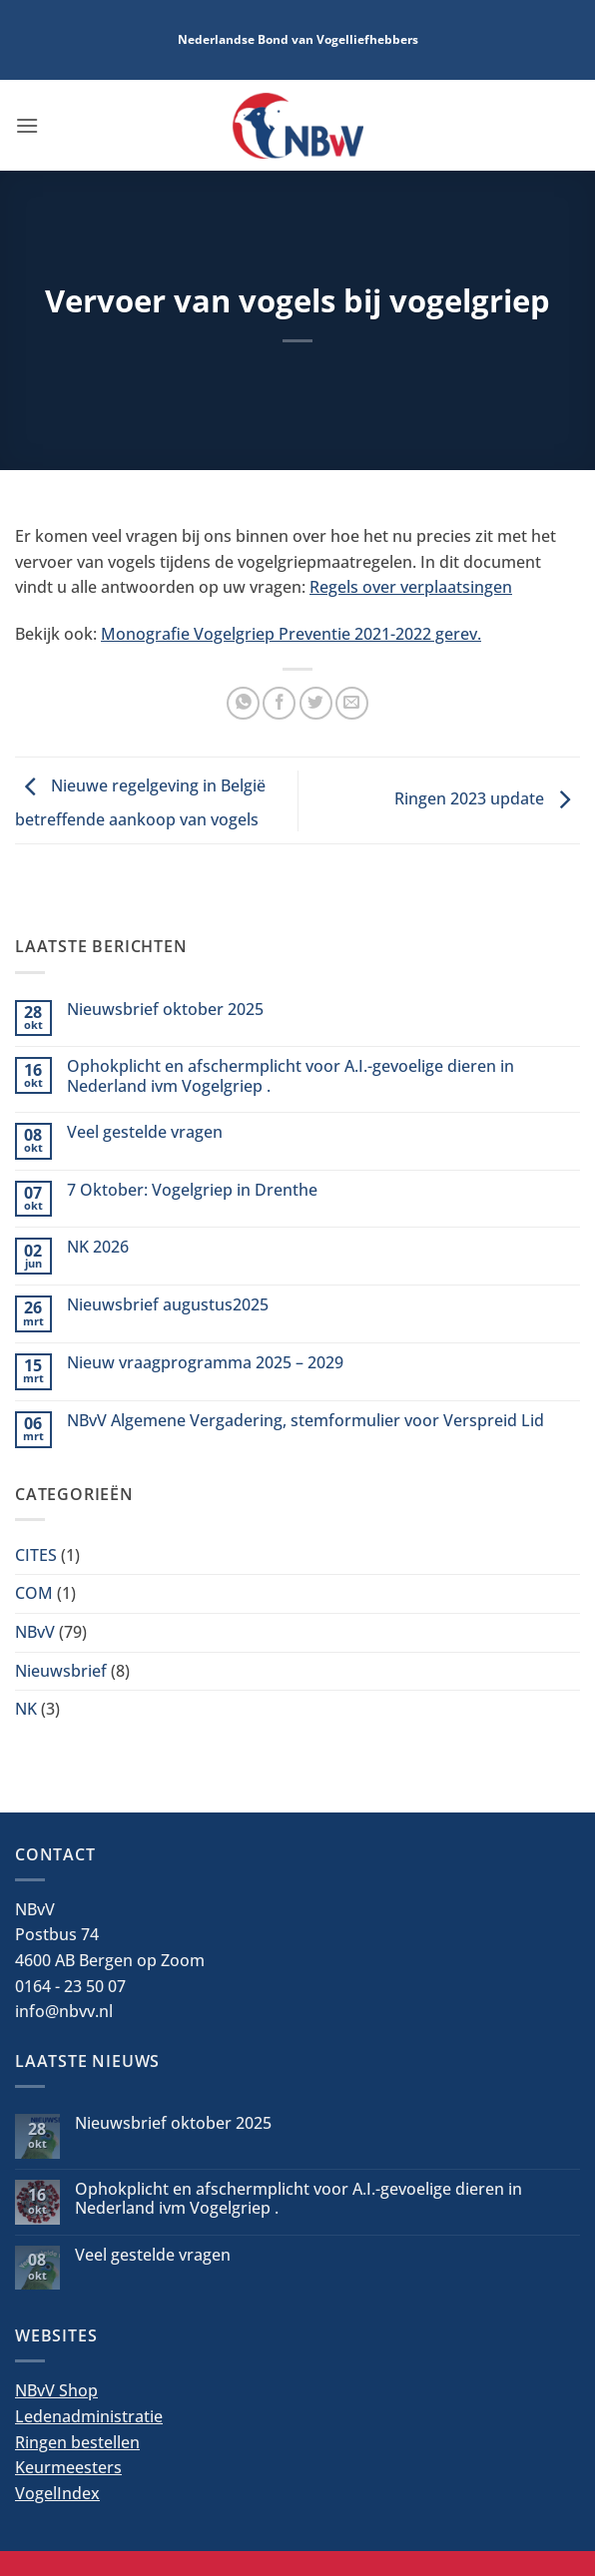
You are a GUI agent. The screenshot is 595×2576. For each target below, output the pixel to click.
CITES (36, 1555)
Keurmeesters (68, 2467)
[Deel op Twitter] (315, 703)
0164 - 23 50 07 (70, 1986)
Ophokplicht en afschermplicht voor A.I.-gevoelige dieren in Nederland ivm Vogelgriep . (290, 1076)
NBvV (35, 1632)
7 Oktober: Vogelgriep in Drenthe (192, 1190)
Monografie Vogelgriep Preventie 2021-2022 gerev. (291, 634)
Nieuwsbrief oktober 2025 (165, 1009)
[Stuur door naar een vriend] (351, 703)
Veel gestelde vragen (145, 1132)
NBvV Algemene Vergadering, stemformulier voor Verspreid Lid (305, 1420)
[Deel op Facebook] (279, 703)
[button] (27, 125)
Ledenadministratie (89, 2416)
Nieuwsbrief (61, 1671)
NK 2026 (98, 1247)
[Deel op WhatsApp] (243, 703)
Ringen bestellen (77, 2442)
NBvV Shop (56, 2390)
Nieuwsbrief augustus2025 (168, 1304)
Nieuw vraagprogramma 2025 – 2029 (205, 1362)
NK (26, 1709)
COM (34, 1593)
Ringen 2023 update (487, 799)
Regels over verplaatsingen (410, 587)
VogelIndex (57, 2493)
